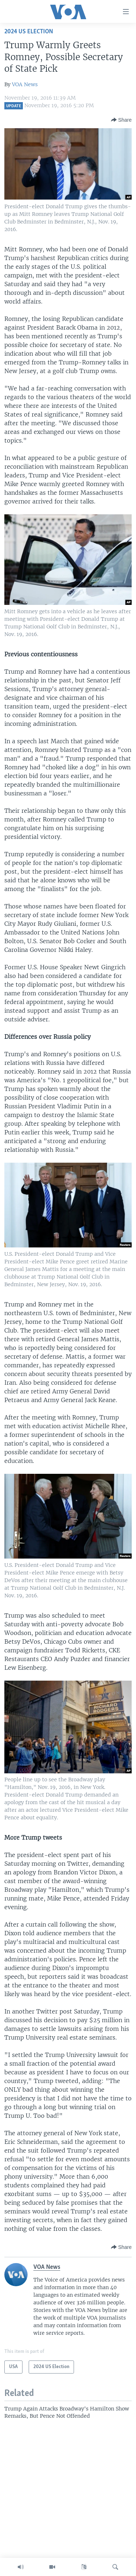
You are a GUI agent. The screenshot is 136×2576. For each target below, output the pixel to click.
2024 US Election (28, 32)
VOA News (25, 84)
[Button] (121, 120)
